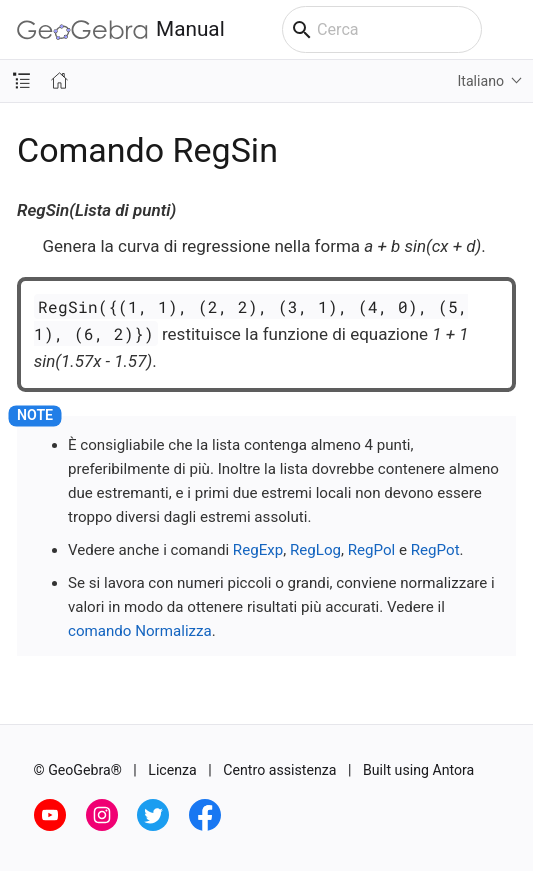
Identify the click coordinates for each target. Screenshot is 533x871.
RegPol (372, 550)
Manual (121, 29)
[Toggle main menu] (507, 30)
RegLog (315, 550)
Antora (453, 770)
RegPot (435, 550)
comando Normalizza (140, 631)
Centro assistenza (279, 770)
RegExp (258, 550)
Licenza (172, 770)
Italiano (480, 81)
